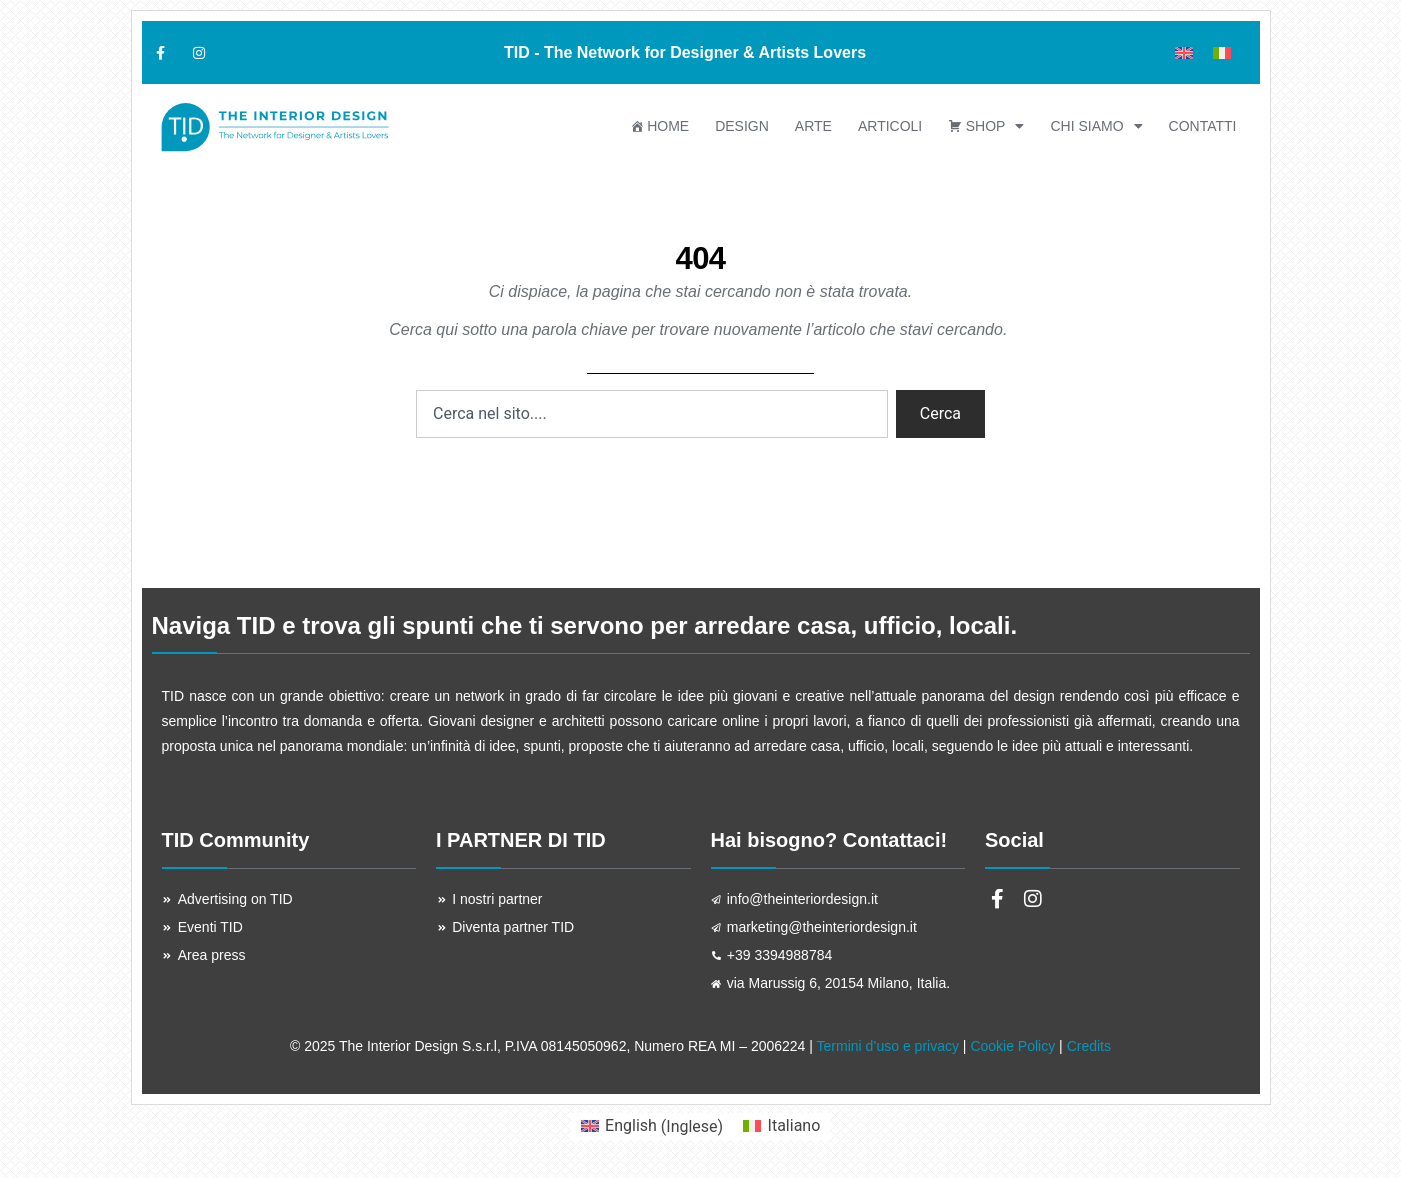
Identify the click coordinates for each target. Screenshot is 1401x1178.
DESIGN (742, 126)
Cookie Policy (1012, 1046)
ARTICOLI (890, 126)
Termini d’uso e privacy (888, 1046)
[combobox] (652, 414)
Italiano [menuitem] (794, 1125)
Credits (1089, 1046)
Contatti (1203, 126)
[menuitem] (1184, 52)
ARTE (813, 126)
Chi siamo (1096, 126)
